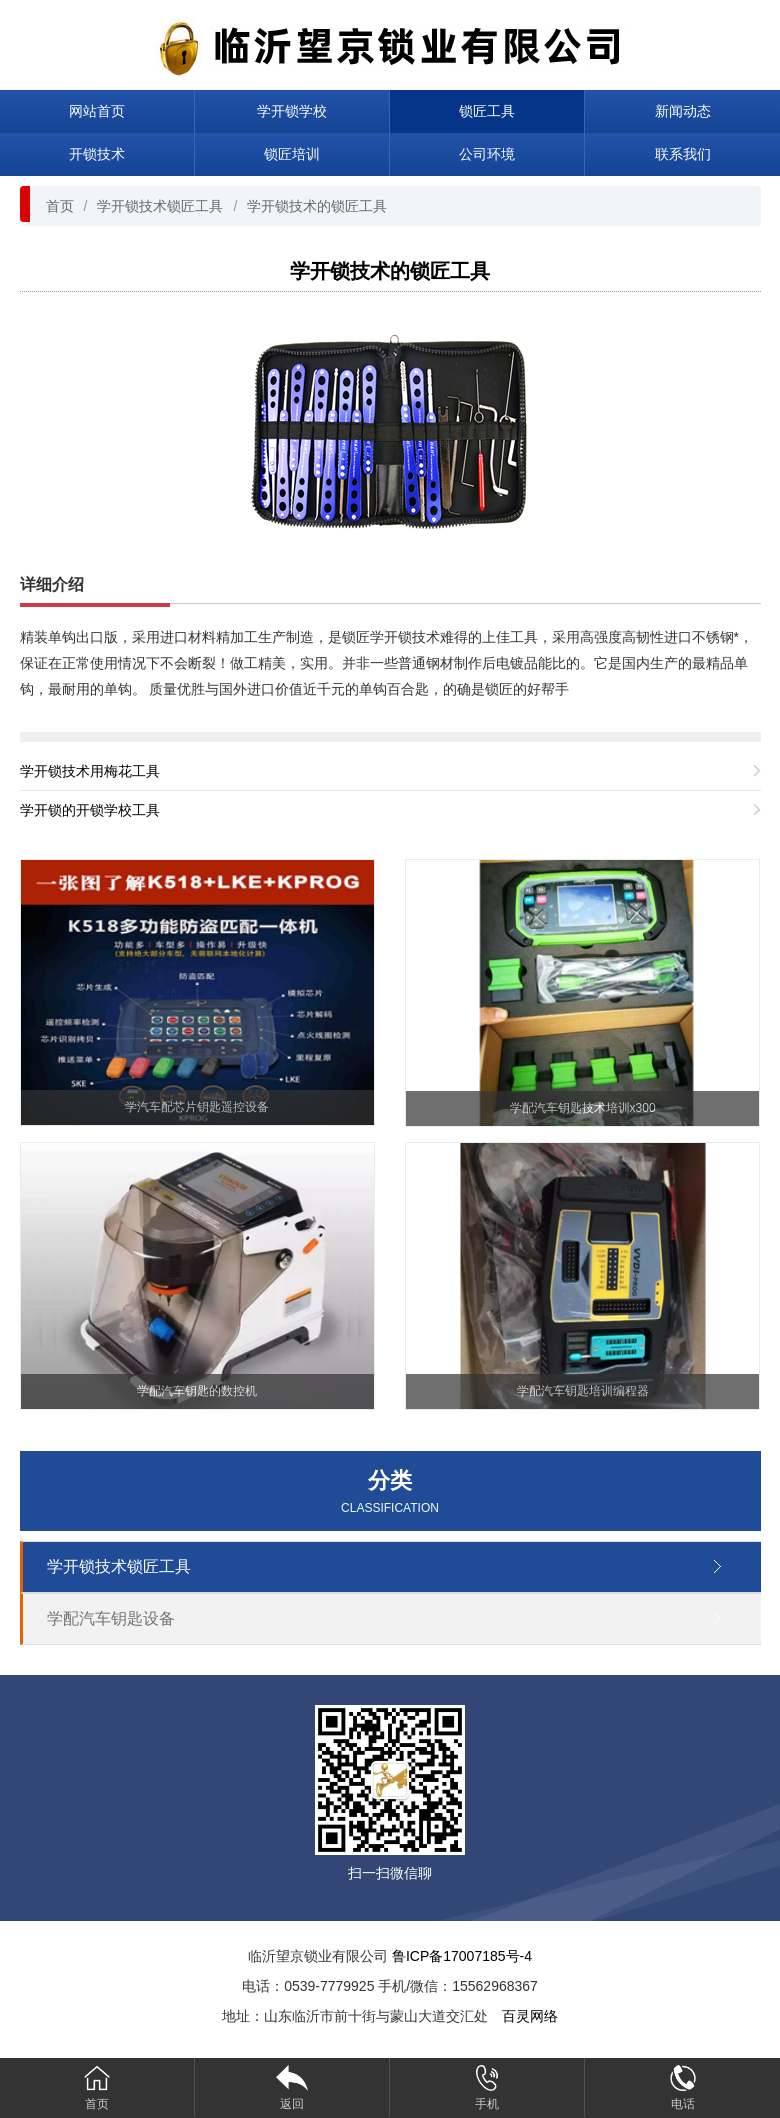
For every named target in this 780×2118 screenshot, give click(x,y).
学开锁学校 (292, 111)
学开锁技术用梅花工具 (90, 771)
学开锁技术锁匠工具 (160, 206)
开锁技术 (97, 154)
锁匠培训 (292, 154)
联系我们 (683, 154)
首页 (60, 206)
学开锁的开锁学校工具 (90, 810)
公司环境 (487, 154)
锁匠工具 (487, 111)
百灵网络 (530, 2016)
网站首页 (97, 111)
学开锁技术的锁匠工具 (317, 206)
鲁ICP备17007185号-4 (462, 1956)
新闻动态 (683, 111)
